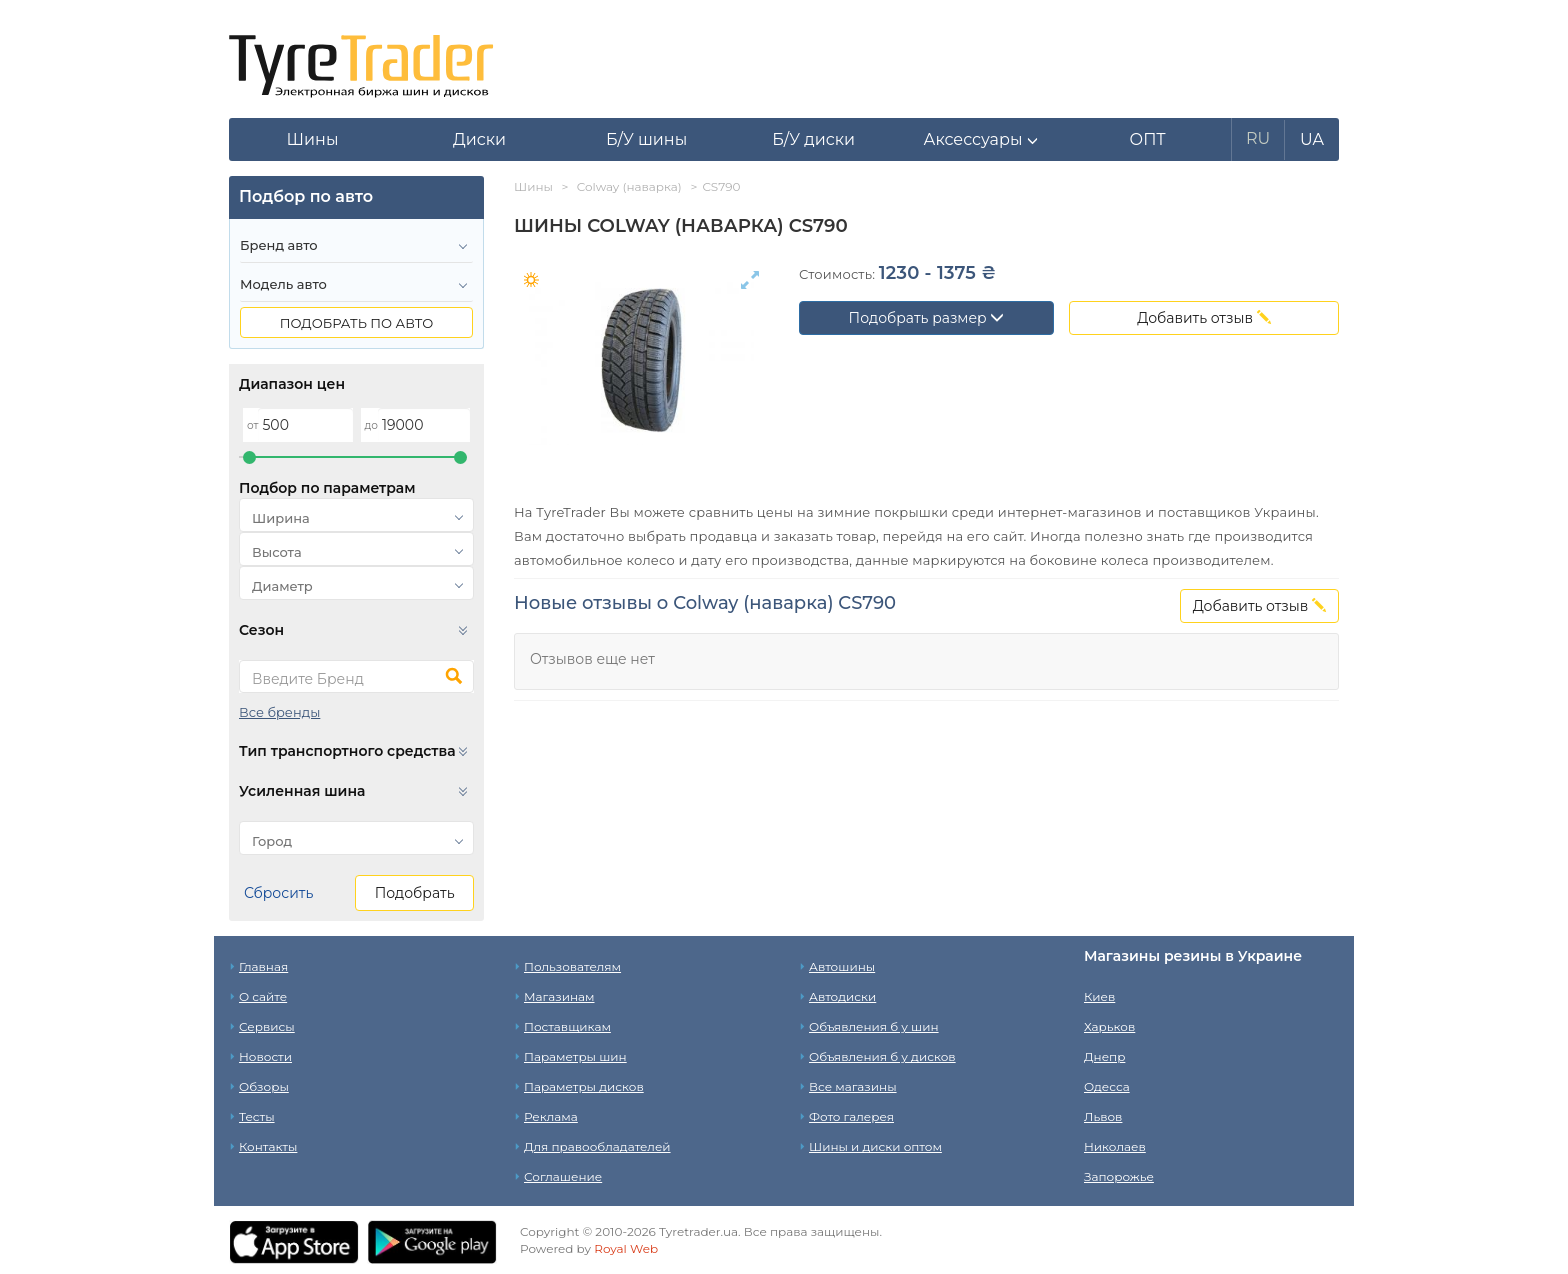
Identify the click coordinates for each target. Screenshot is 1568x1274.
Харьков (1109, 1026)
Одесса (1107, 1086)
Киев (1099, 996)
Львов (1103, 1116)
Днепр (1104, 1056)
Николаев (1115, 1146)
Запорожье (1119, 1176)
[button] (980, 140)
